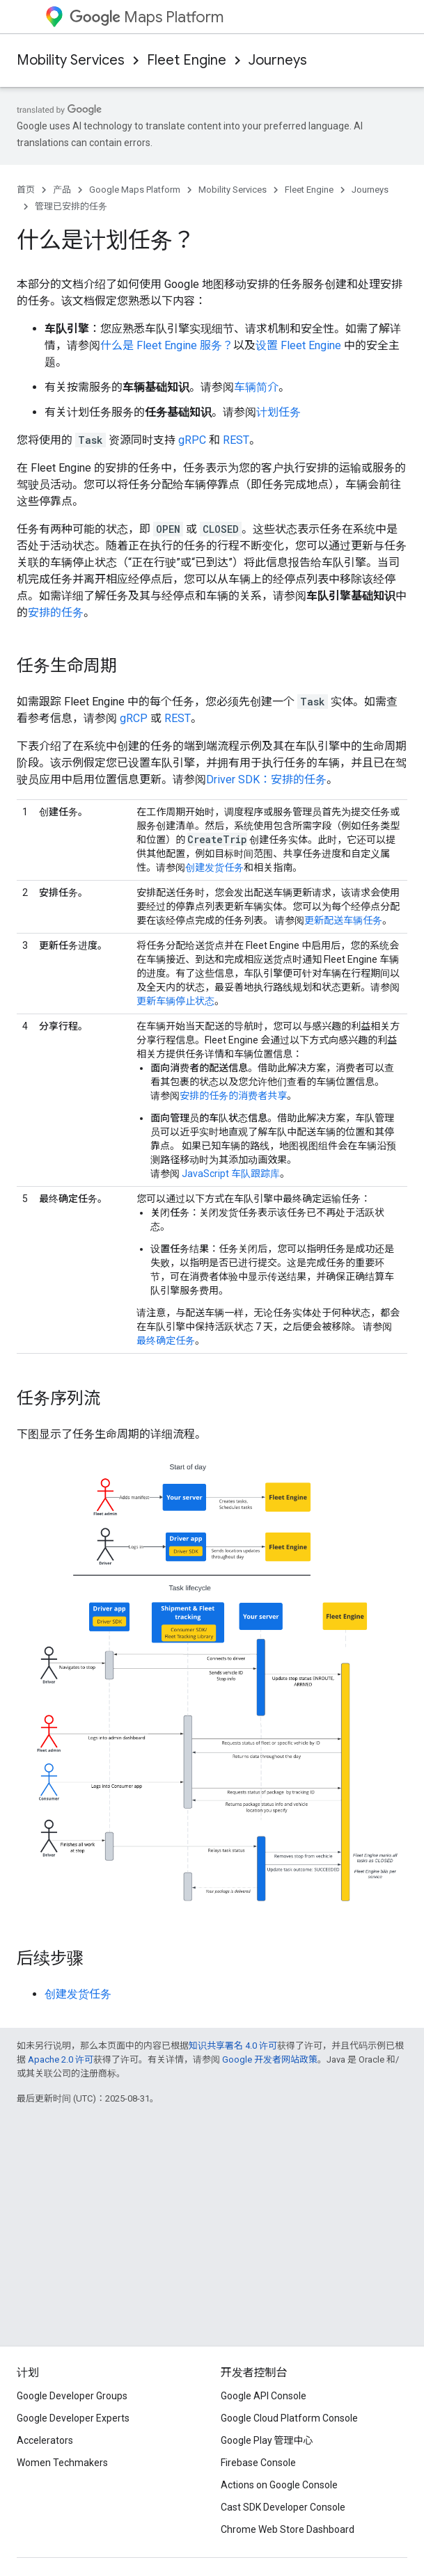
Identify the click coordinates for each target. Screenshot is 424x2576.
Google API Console (263, 2395)
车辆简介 (256, 387)
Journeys (278, 60)
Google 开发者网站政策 (269, 2059)
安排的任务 (56, 612)
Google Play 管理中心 (267, 2440)
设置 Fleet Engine (298, 345)
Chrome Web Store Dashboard (287, 2529)
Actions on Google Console (279, 2484)
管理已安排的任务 (71, 206)
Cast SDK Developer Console (283, 2507)
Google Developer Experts (73, 2418)
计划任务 (278, 412)
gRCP (134, 718)
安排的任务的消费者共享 (233, 1095)
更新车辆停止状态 (175, 1001)
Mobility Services (71, 60)
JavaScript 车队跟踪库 (231, 1173)
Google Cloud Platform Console (289, 2418)
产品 (62, 189)
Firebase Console (258, 2462)
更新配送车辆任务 (343, 920)
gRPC (192, 440)
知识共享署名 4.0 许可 (233, 2045)
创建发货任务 (214, 867)
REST (236, 440)
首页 (26, 189)
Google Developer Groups (72, 2395)
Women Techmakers (62, 2462)
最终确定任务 (165, 1340)
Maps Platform (146, 17)
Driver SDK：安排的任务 (266, 779)
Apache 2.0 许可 (60, 2059)
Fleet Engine (186, 60)
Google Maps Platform (134, 189)
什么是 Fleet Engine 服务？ (166, 345)
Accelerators (45, 2440)
